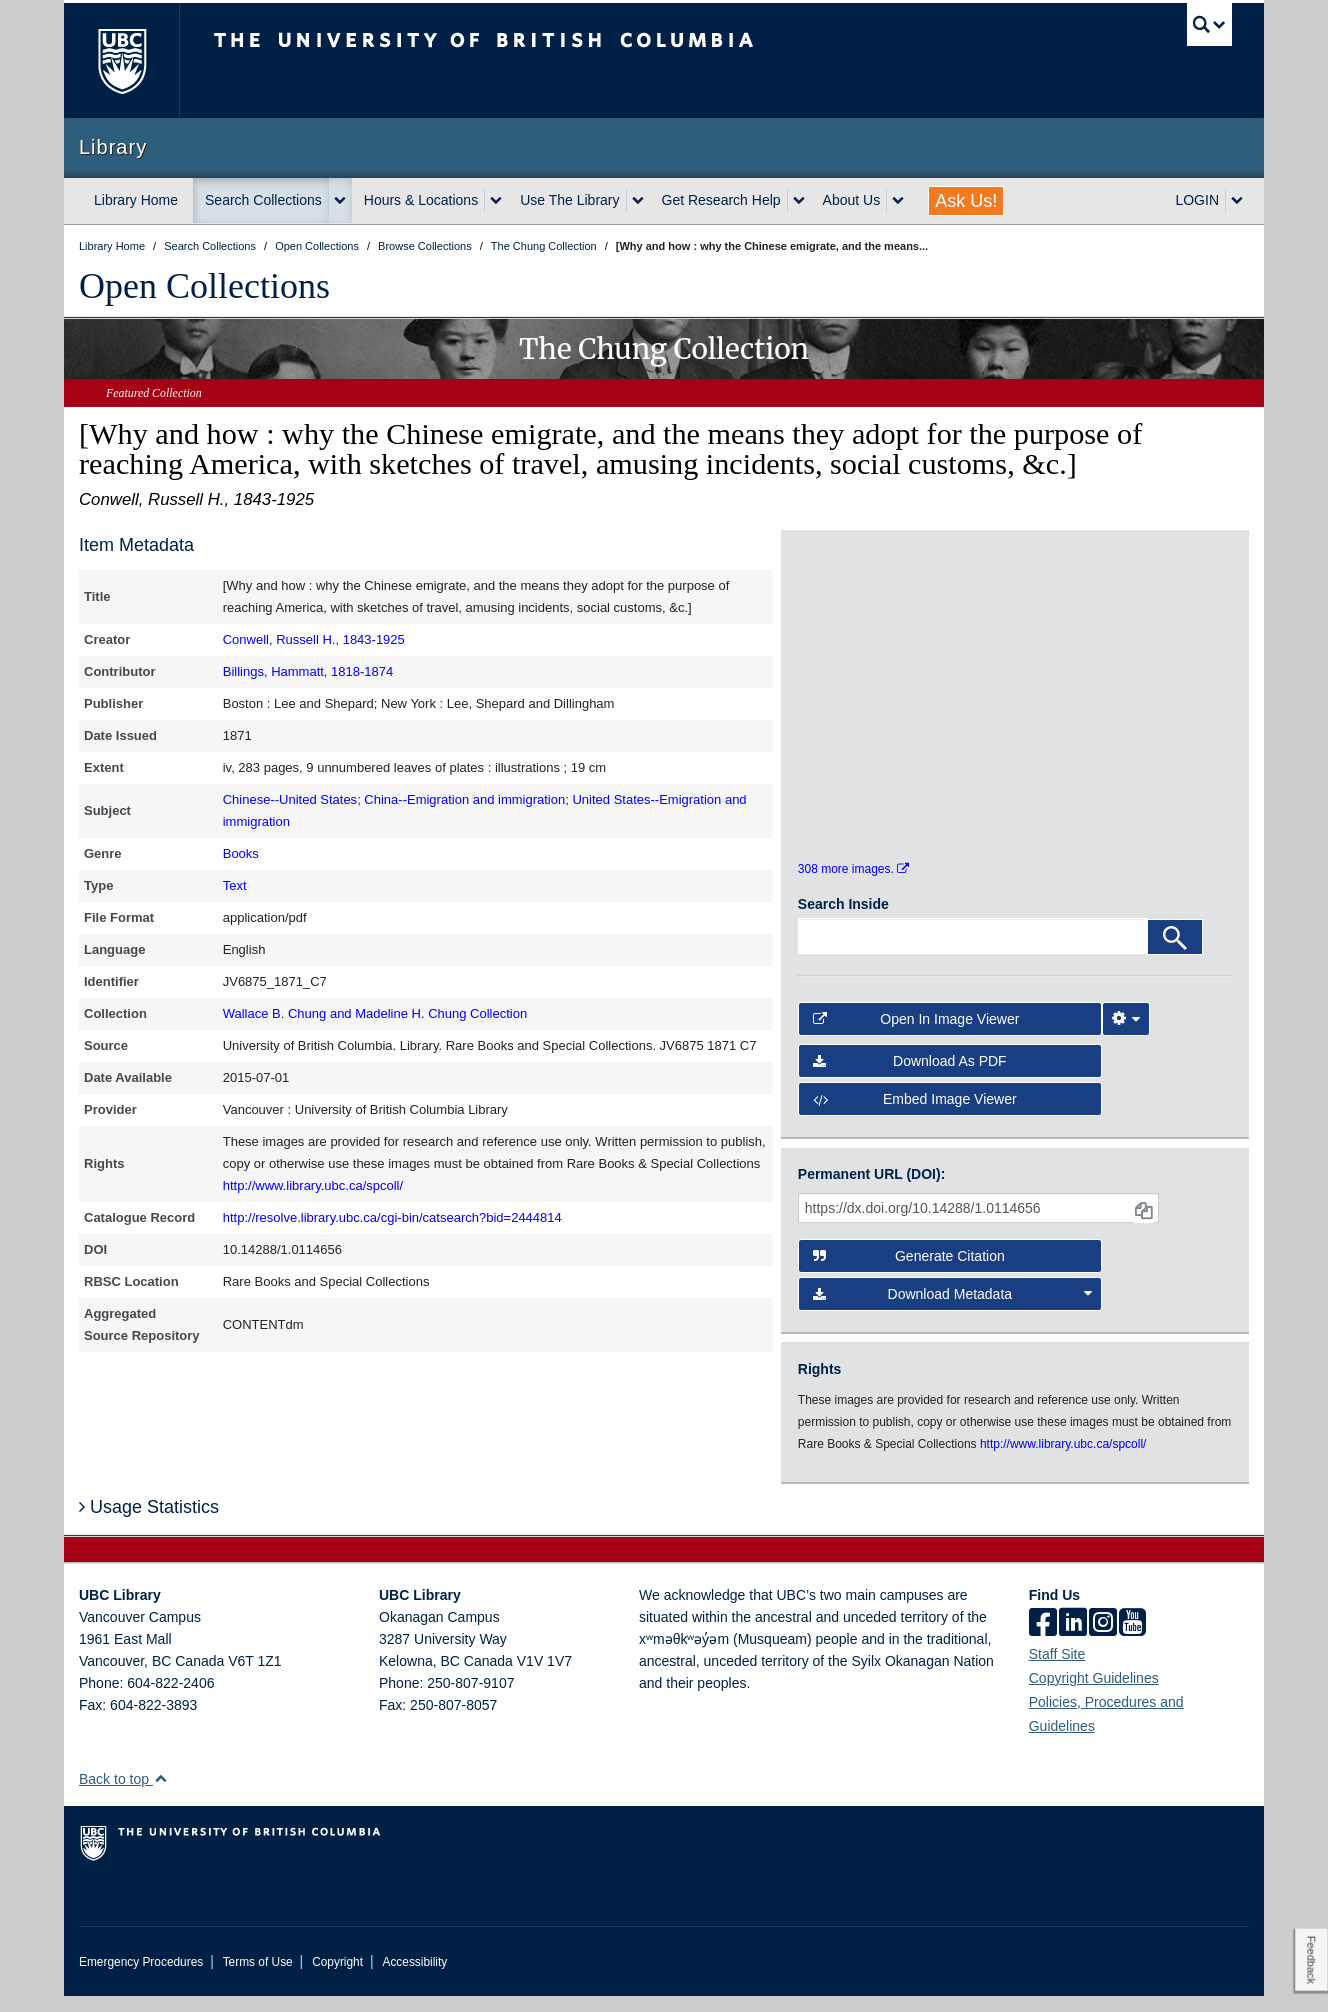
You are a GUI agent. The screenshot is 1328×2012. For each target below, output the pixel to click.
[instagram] (1103, 1640)
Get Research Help (721, 200)
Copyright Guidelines (1094, 1694)
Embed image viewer (915, 1116)
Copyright (337, 1978)
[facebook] (1043, 1640)
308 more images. (853, 886)
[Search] (1175, 954)
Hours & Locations (421, 200)
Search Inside (843, 921)
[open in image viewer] (852, 628)
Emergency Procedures (141, 1978)
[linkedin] (1073, 1640)
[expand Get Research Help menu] (799, 201)
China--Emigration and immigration (464, 799)
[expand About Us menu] (898, 201)
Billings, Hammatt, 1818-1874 (308, 671)
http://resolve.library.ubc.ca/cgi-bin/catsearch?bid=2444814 (392, 1217)
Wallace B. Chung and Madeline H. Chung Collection (375, 1013)
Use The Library (569, 200)
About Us (852, 200)
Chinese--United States (290, 799)
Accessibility (414, 1978)
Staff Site (1057, 1670)
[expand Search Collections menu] (340, 201)
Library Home (136, 200)
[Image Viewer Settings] (1126, 1035)
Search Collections (263, 200)
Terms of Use (258, 1978)
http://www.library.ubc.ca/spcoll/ (313, 1185)
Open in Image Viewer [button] (916, 1035)
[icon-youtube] (1132, 1640)
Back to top (123, 1795)
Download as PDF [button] (910, 1077)
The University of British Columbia (121, 60)
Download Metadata (953, 1310)
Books (241, 853)
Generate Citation (909, 1272)
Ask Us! (966, 201)
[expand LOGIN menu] (1237, 201)
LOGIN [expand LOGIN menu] (1197, 200)
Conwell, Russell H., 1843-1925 (314, 639)
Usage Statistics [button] (149, 1524)
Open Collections (204, 286)
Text (235, 885)
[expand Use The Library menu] (638, 201)
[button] (160, 1794)
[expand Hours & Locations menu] (496, 201)
